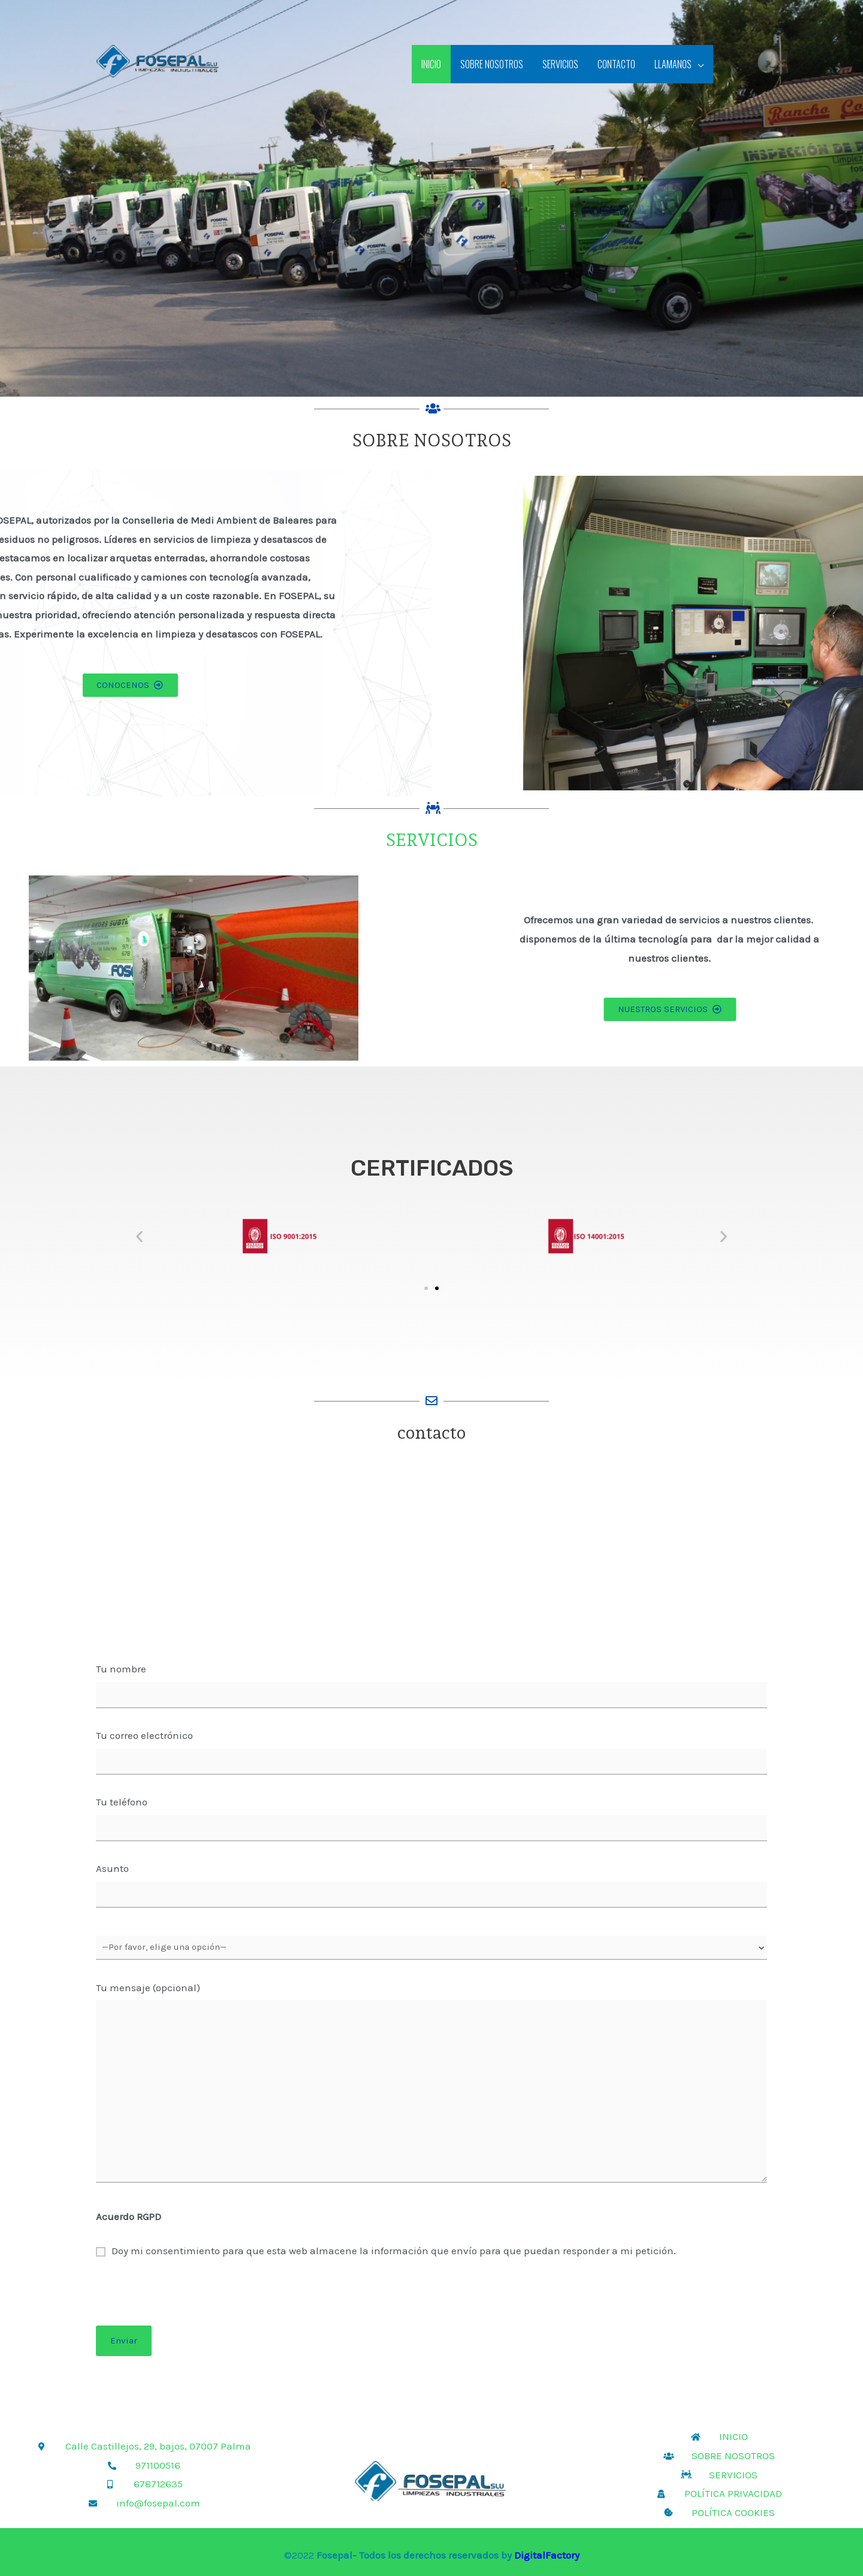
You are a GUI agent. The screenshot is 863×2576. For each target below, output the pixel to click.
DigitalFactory (547, 2555)
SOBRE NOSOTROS (491, 64)
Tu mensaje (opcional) (431, 2089)
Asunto (431, 1888)
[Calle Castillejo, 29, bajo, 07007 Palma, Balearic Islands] (431, 1558)
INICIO (431, 64)
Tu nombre (431, 1688)
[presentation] (431, 2302)
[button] (139, 1236)
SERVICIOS (560, 64)
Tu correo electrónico (431, 1755)
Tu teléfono (431, 1821)
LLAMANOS (673, 64)
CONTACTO (616, 64)
